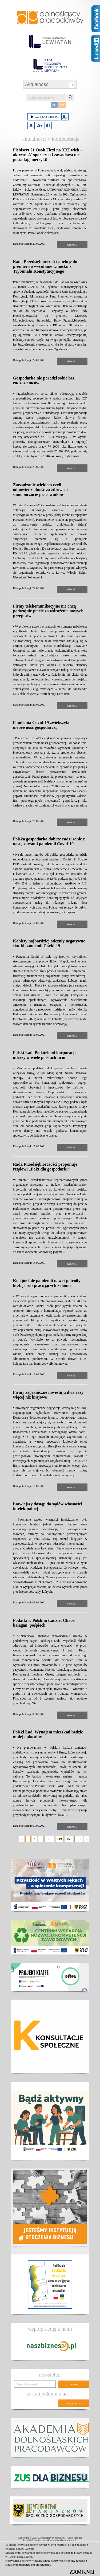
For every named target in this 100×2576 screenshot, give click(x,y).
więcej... (72, 244)
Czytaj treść (44, 117)
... (49, 1839)
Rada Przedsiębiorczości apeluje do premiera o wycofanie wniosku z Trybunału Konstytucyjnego (45, 266)
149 (59, 1839)
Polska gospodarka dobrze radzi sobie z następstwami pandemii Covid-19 (49, 841)
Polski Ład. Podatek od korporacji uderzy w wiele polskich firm (44, 1055)
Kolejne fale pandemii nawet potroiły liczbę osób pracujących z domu (47, 1283)
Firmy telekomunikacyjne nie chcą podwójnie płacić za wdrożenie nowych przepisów (48, 611)
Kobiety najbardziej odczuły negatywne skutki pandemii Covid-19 (49, 943)
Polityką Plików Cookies (19, 2548)
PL (54, 105)
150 (69, 1839)
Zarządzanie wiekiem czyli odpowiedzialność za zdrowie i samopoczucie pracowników (40, 490)
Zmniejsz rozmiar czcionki (65, 116)
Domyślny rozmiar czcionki (31, 125)
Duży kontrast (48, 125)
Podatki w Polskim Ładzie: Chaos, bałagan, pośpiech (44, 1622)
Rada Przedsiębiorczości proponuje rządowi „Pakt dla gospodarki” (45, 1166)
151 (78, 1839)
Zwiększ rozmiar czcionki (39, 125)
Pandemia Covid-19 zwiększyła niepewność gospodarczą (41, 725)
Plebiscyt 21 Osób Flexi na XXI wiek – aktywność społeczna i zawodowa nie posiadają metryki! (48, 155)
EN (62, 105)
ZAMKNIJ (82, 2572)
